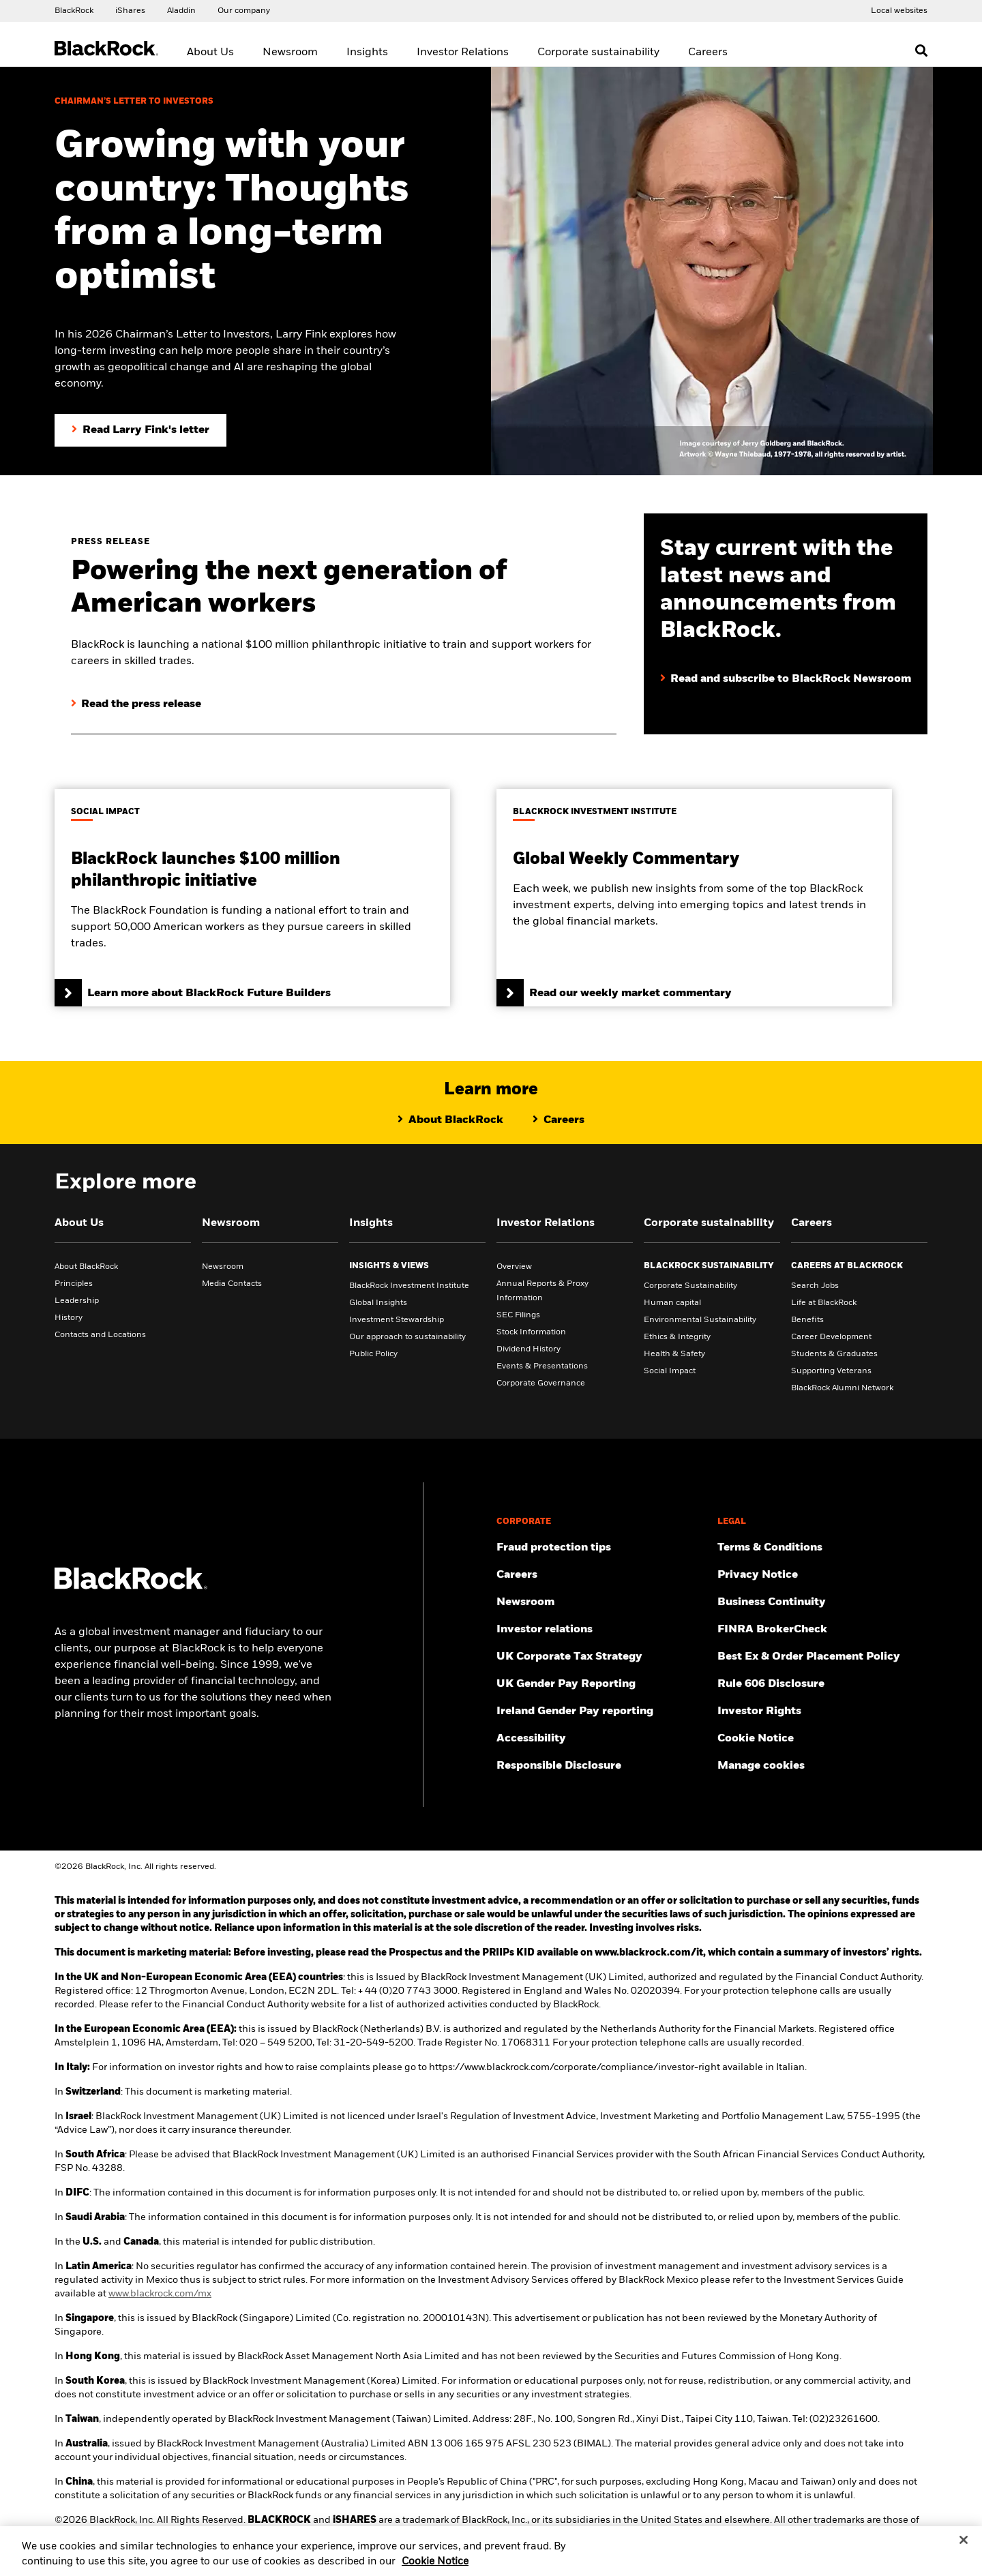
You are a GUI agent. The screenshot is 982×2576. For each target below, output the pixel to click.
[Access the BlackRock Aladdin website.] (181, 10)
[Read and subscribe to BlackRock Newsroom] (785, 665)
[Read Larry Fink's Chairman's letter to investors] (140, 430)
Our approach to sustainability (407, 1337)
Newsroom (222, 1267)
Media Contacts (232, 1284)
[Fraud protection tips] (601, 1548)
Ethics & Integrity (677, 1337)
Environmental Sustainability (700, 1320)
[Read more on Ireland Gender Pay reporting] (601, 1711)
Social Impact (670, 1371)
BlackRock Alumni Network (842, 1388)
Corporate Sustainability (690, 1286)
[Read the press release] (136, 704)
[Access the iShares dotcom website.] (130, 10)
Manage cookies (761, 1766)
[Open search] (921, 50)
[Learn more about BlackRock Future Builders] (252, 897)
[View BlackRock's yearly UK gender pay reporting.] (601, 1684)
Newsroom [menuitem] (290, 52)
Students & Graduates (834, 1354)
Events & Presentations (542, 1366)
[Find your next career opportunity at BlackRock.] (601, 1575)
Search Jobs (815, 1286)
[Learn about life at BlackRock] (558, 1120)
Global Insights (378, 1303)
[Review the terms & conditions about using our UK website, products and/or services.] (822, 1548)
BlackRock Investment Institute (409, 1286)
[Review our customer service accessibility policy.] (601, 1739)
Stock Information (531, 1332)
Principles (74, 1284)
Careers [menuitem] (708, 52)
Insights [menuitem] (367, 52)
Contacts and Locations (100, 1335)
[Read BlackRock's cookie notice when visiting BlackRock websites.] (822, 1739)
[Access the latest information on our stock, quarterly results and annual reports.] (601, 1629)
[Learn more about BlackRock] (450, 1120)
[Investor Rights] (822, 1711)
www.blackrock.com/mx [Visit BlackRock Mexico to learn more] (159, 2293)
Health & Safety (674, 1354)
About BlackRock (86, 1267)
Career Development (831, 1337)
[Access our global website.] (74, 10)
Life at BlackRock (824, 1303)
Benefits (807, 1320)
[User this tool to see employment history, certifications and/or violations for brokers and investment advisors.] (822, 1629)
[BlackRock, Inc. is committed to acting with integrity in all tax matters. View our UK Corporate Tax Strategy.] (601, 1657)
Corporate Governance (540, 1383)
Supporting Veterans (831, 1371)
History (69, 1318)
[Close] (964, 2547)
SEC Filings (518, 1315)
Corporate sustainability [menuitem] (598, 52)
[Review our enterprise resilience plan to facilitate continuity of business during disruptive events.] (822, 1602)
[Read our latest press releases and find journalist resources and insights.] (601, 1602)
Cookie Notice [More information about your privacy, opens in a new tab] (435, 2568)
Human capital (672, 1303)
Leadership (77, 1301)
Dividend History (528, 1349)
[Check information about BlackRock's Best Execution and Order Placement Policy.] (822, 1657)
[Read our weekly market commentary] (694, 897)
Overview (514, 1267)
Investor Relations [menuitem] (463, 52)
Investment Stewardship (396, 1320)
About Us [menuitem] (210, 52)
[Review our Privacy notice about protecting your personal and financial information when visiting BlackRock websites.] (822, 1575)
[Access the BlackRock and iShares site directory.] (899, 10)
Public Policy (373, 1354)
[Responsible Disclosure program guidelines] (601, 1766)
